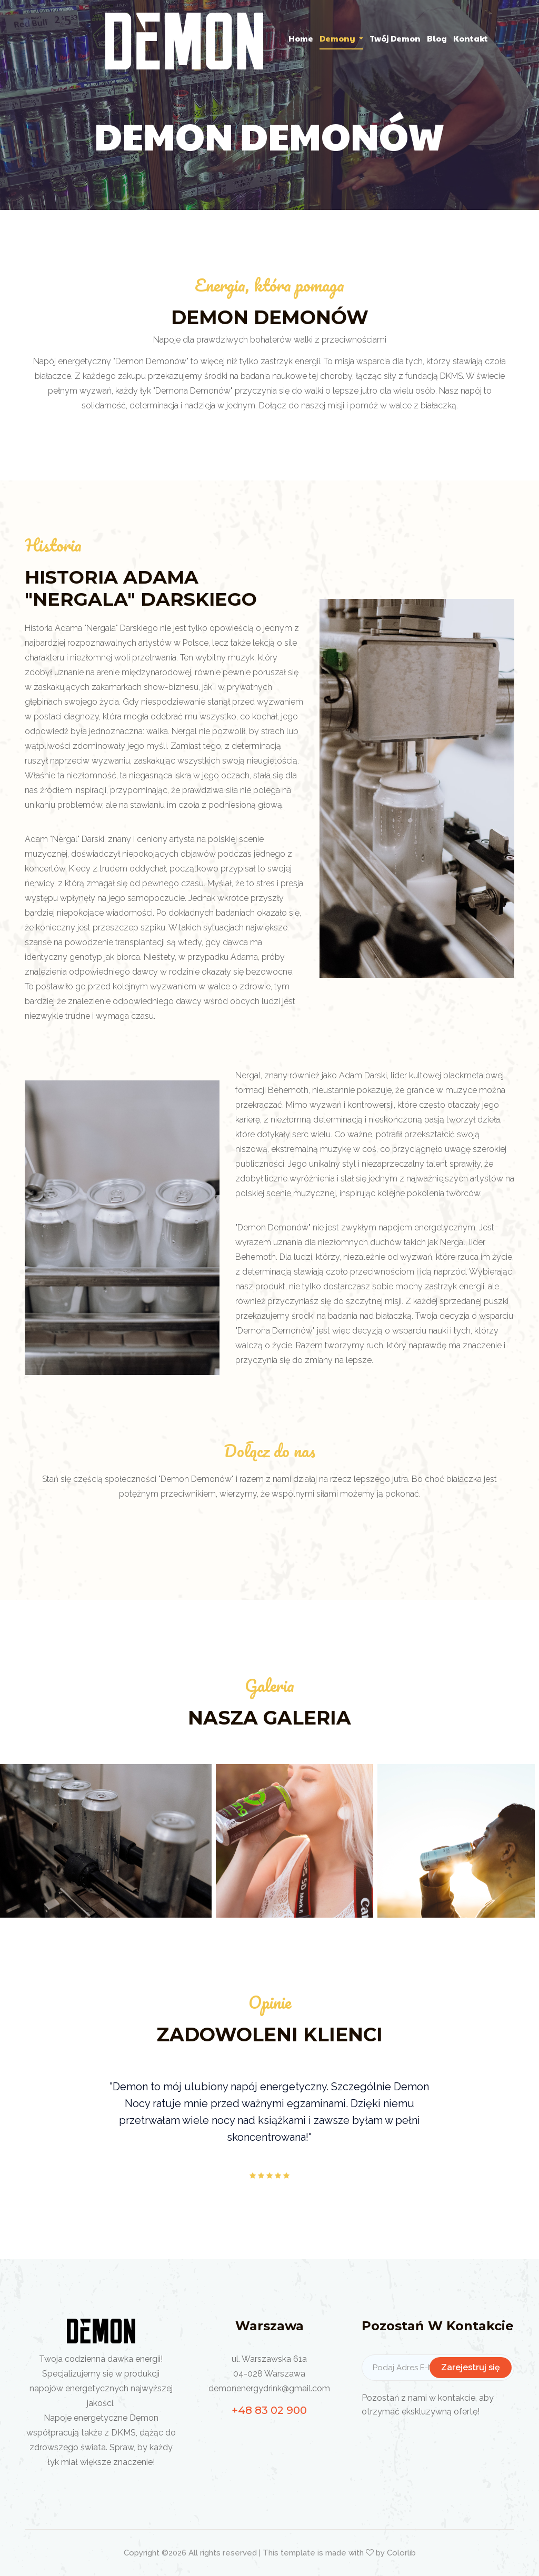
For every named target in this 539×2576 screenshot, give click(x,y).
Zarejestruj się (470, 2367)
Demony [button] (338, 38)
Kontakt (470, 38)
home (300, 38)
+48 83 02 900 (269, 2410)
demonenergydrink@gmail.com (269, 2388)
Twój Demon (395, 38)
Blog (437, 38)
